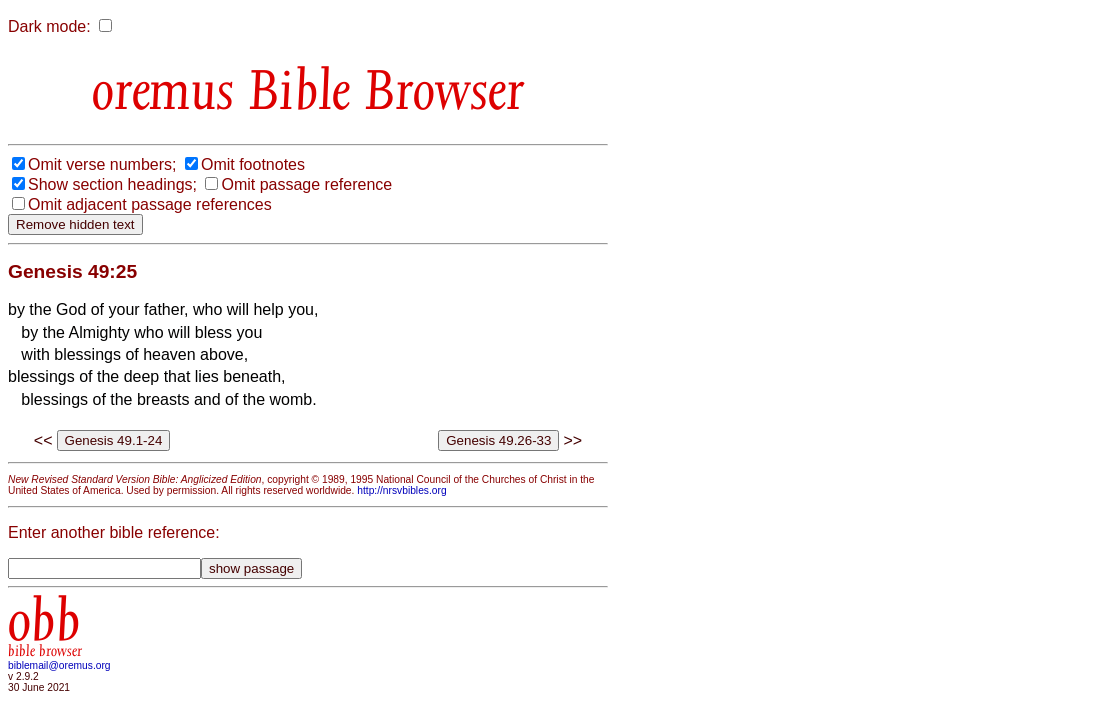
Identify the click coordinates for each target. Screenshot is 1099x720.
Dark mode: (49, 26)
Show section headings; (112, 184)
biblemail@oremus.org (59, 665)
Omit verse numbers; (102, 164)
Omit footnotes (253, 164)
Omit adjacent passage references (150, 204)
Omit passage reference (306, 184)
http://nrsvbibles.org (401, 490)
